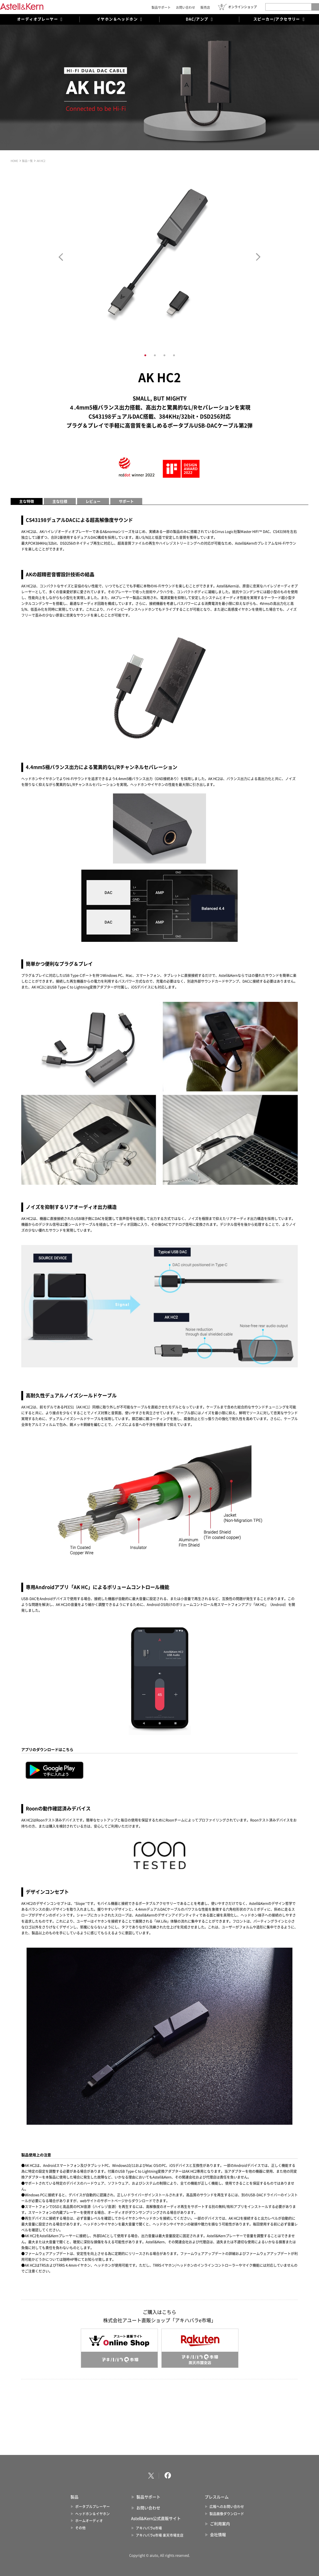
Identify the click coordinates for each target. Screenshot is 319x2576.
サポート (126, 501)
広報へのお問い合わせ (226, 2506)
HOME (14, 161)
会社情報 (218, 2535)
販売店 (205, 7)
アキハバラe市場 (149, 2528)
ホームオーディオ (89, 2520)
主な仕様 (59, 501)
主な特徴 (26, 501)
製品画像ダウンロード (226, 2513)
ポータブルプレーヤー (92, 2506)
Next (258, 257)
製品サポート (161, 7)
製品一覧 (27, 161)
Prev (60, 257)
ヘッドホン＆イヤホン (92, 2513)
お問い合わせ (185, 7)
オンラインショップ (242, 6)
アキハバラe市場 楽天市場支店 (159, 2535)
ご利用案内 (220, 2524)
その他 (80, 2528)
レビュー (93, 501)
